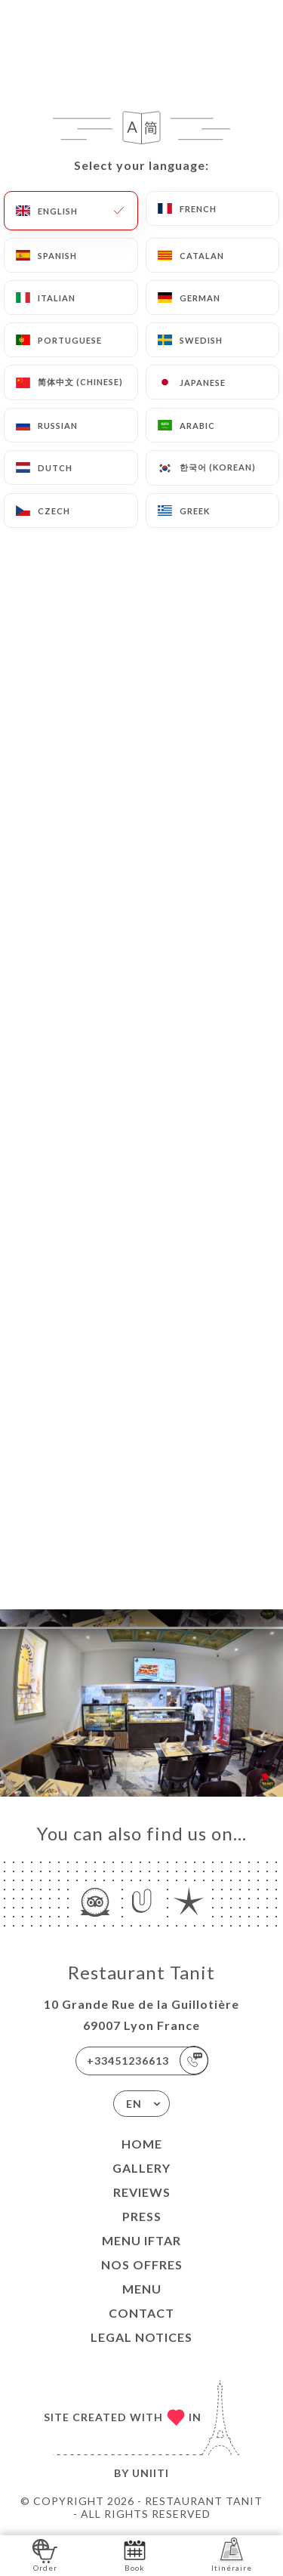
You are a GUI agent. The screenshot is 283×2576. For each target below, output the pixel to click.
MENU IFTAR (141, 2240)
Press (141, 2216)
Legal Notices (141, 2337)
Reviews (142, 2192)
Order (45, 2554)
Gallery (141, 2168)
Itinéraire (231, 2554)
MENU (141, 2288)
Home (142, 2143)
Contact (141, 2313)
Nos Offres (142, 2264)
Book (135, 2554)
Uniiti (150, 2472)
